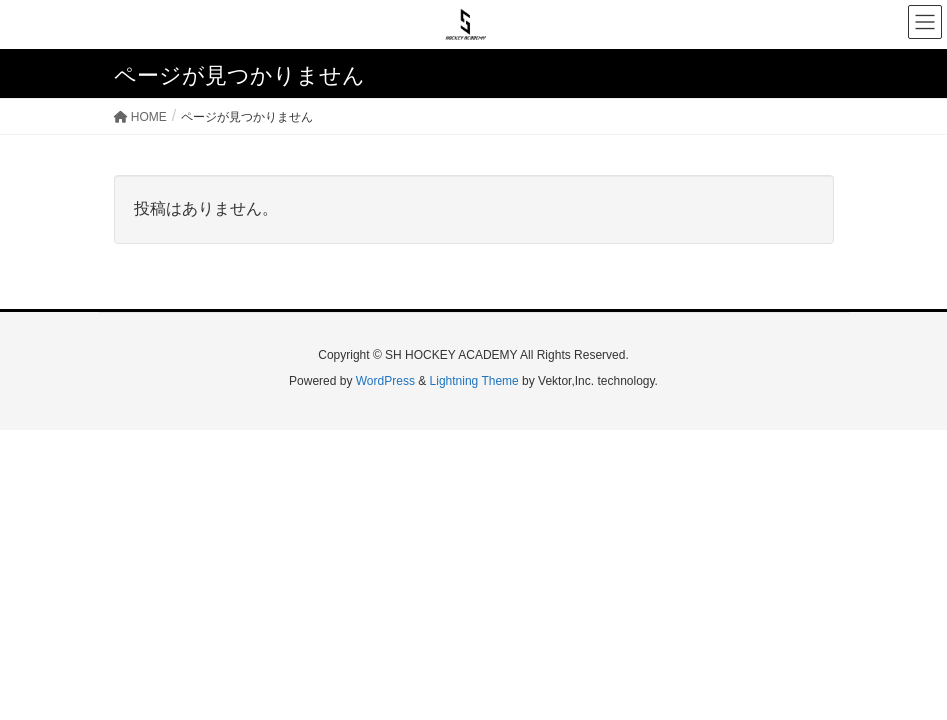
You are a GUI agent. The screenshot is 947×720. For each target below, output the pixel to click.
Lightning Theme (474, 381)
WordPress (385, 381)
